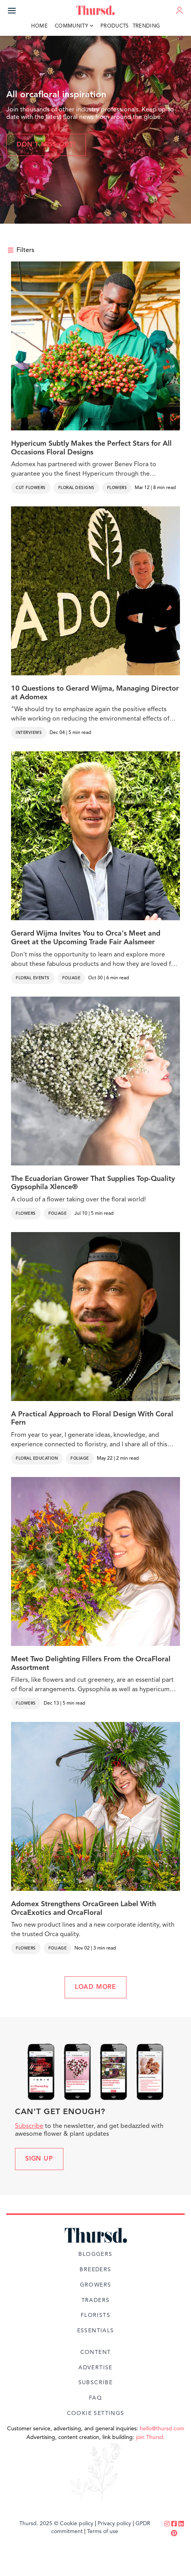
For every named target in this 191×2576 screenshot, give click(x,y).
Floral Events (33, 978)
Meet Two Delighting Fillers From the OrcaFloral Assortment (91, 1664)
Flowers (117, 488)
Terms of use (102, 2531)
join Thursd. (150, 2437)
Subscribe (29, 2126)
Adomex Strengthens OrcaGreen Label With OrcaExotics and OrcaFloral (83, 1908)
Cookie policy (76, 2523)
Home (39, 26)
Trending (146, 26)
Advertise (95, 2367)
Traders (96, 2300)
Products (114, 26)
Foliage (71, 978)
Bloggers (95, 2254)
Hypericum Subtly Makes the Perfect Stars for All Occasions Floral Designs (91, 448)
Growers (95, 2285)
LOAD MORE (95, 1987)
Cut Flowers (31, 488)
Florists (95, 2315)
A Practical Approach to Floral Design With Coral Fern (92, 1419)
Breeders (95, 2269)
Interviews (29, 733)
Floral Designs (76, 488)
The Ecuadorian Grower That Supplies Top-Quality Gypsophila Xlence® (93, 1183)
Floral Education (37, 1458)
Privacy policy (114, 2523)
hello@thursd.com (162, 2428)
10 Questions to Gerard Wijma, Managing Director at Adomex (95, 693)
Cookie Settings (95, 2413)
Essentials (95, 2330)
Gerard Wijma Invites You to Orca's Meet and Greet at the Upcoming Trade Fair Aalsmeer (85, 938)
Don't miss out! (46, 145)
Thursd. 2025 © (38, 2523)
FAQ (95, 2398)
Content (95, 2352)
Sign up (39, 2159)
